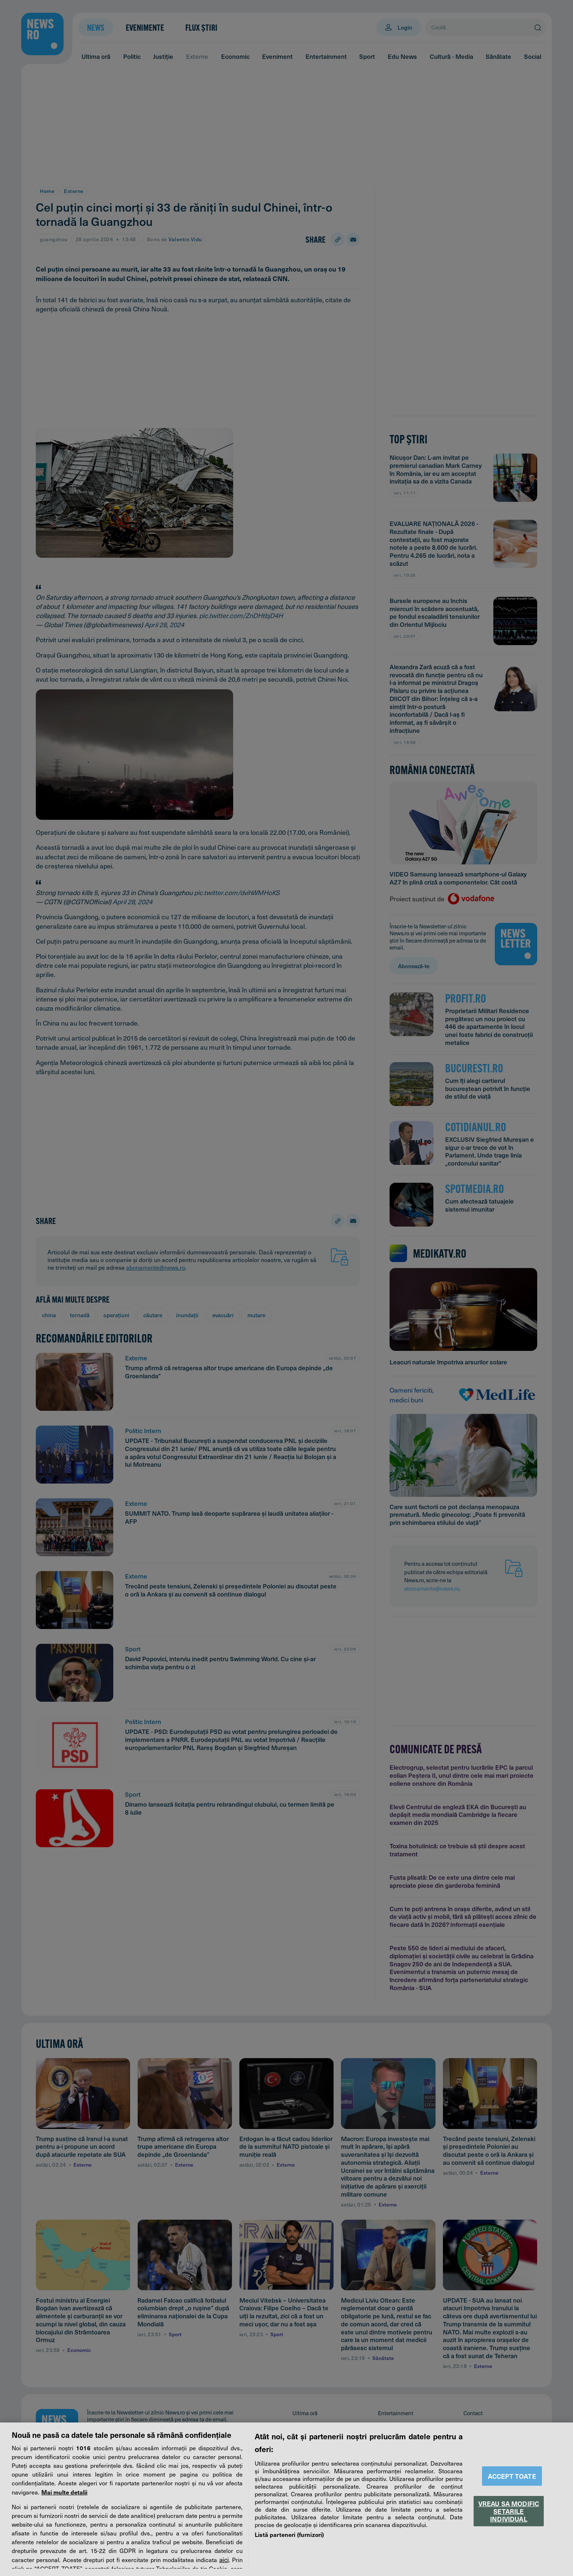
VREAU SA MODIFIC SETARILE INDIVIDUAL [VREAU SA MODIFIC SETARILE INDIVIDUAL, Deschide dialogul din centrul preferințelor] (508, 2511)
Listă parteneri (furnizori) (289, 2534)
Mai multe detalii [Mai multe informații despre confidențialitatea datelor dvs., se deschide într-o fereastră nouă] (64, 2492)
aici (224, 2559)
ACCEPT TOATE (512, 2476)
